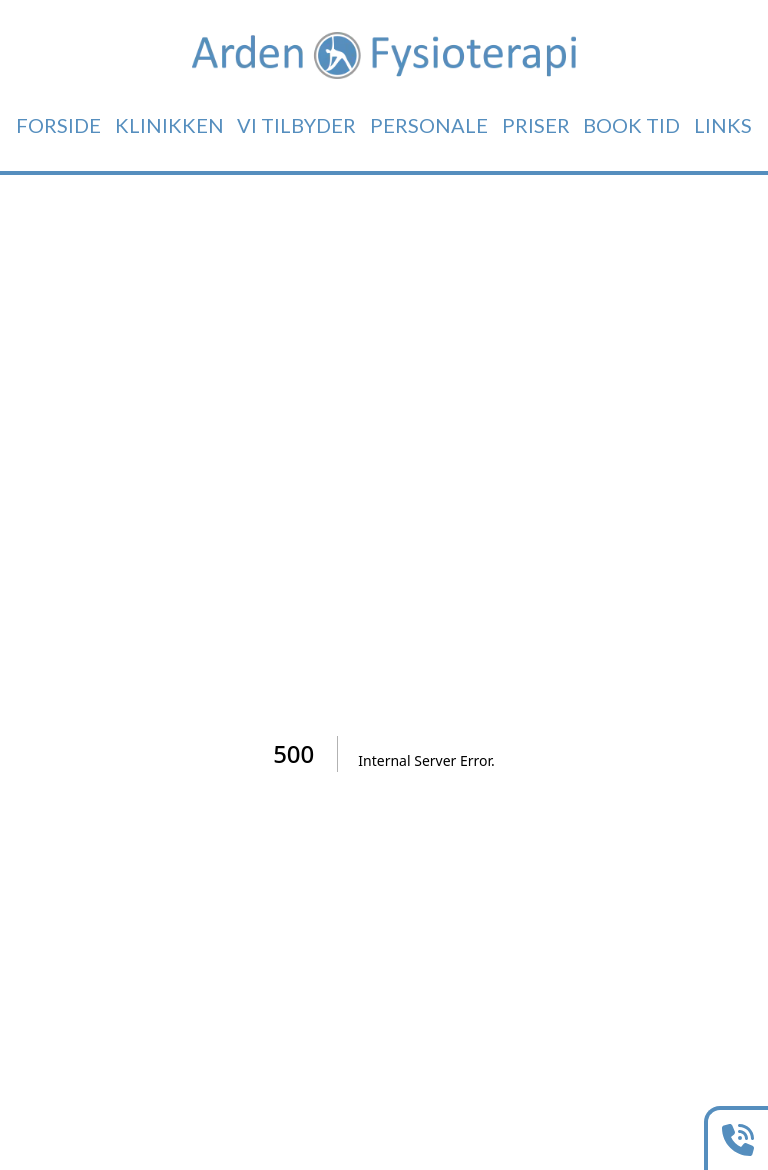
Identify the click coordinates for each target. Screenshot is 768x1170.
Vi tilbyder (296, 125)
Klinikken (169, 125)
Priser (536, 125)
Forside (58, 125)
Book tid (631, 125)
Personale (429, 125)
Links (723, 125)
